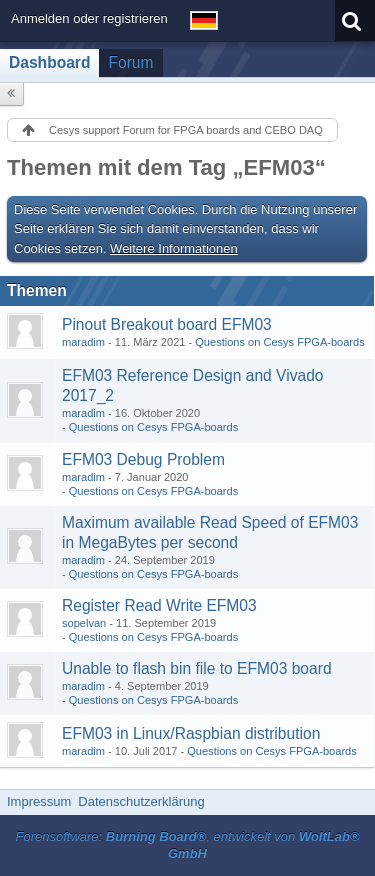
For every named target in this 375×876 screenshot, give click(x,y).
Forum (130, 62)
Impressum (39, 801)
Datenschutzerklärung (141, 801)
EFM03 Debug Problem (143, 459)
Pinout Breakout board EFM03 (167, 324)
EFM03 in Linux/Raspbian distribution (191, 733)
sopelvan (84, 623)
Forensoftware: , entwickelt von (187, 845)
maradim (83, 342)
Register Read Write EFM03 (159, 605)
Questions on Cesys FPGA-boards (279, 342)
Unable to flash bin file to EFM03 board (197, 668)
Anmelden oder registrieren (89, 18)
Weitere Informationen (174, 248)
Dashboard (49, 62)
